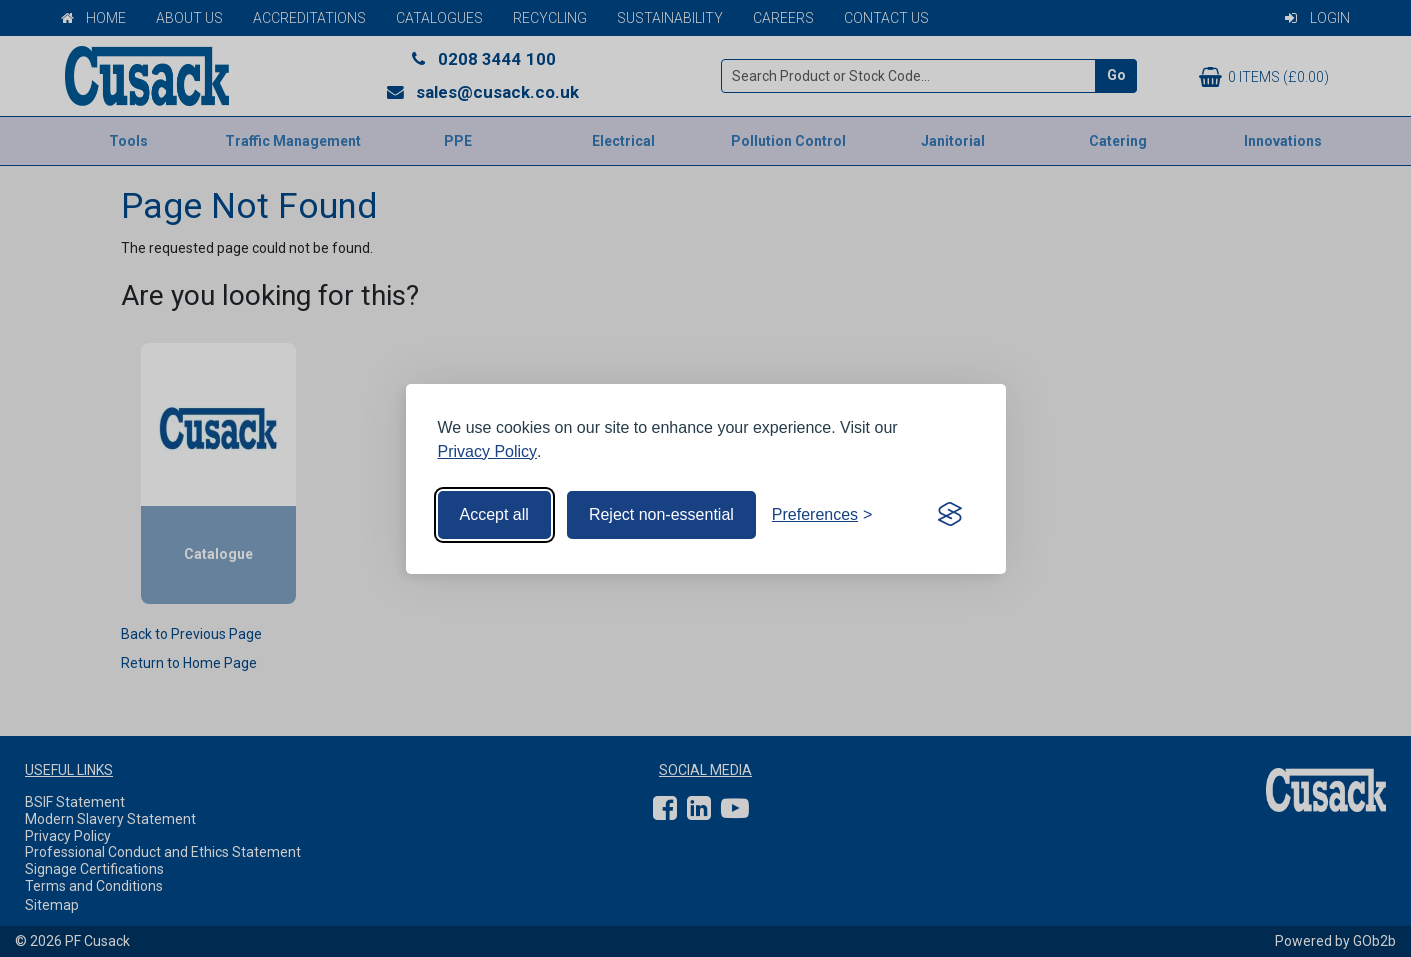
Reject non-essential (661, 514)
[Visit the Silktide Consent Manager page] (950, 515)
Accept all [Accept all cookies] (494, 514)
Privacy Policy (488, 451)
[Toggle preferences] (822, 515)
